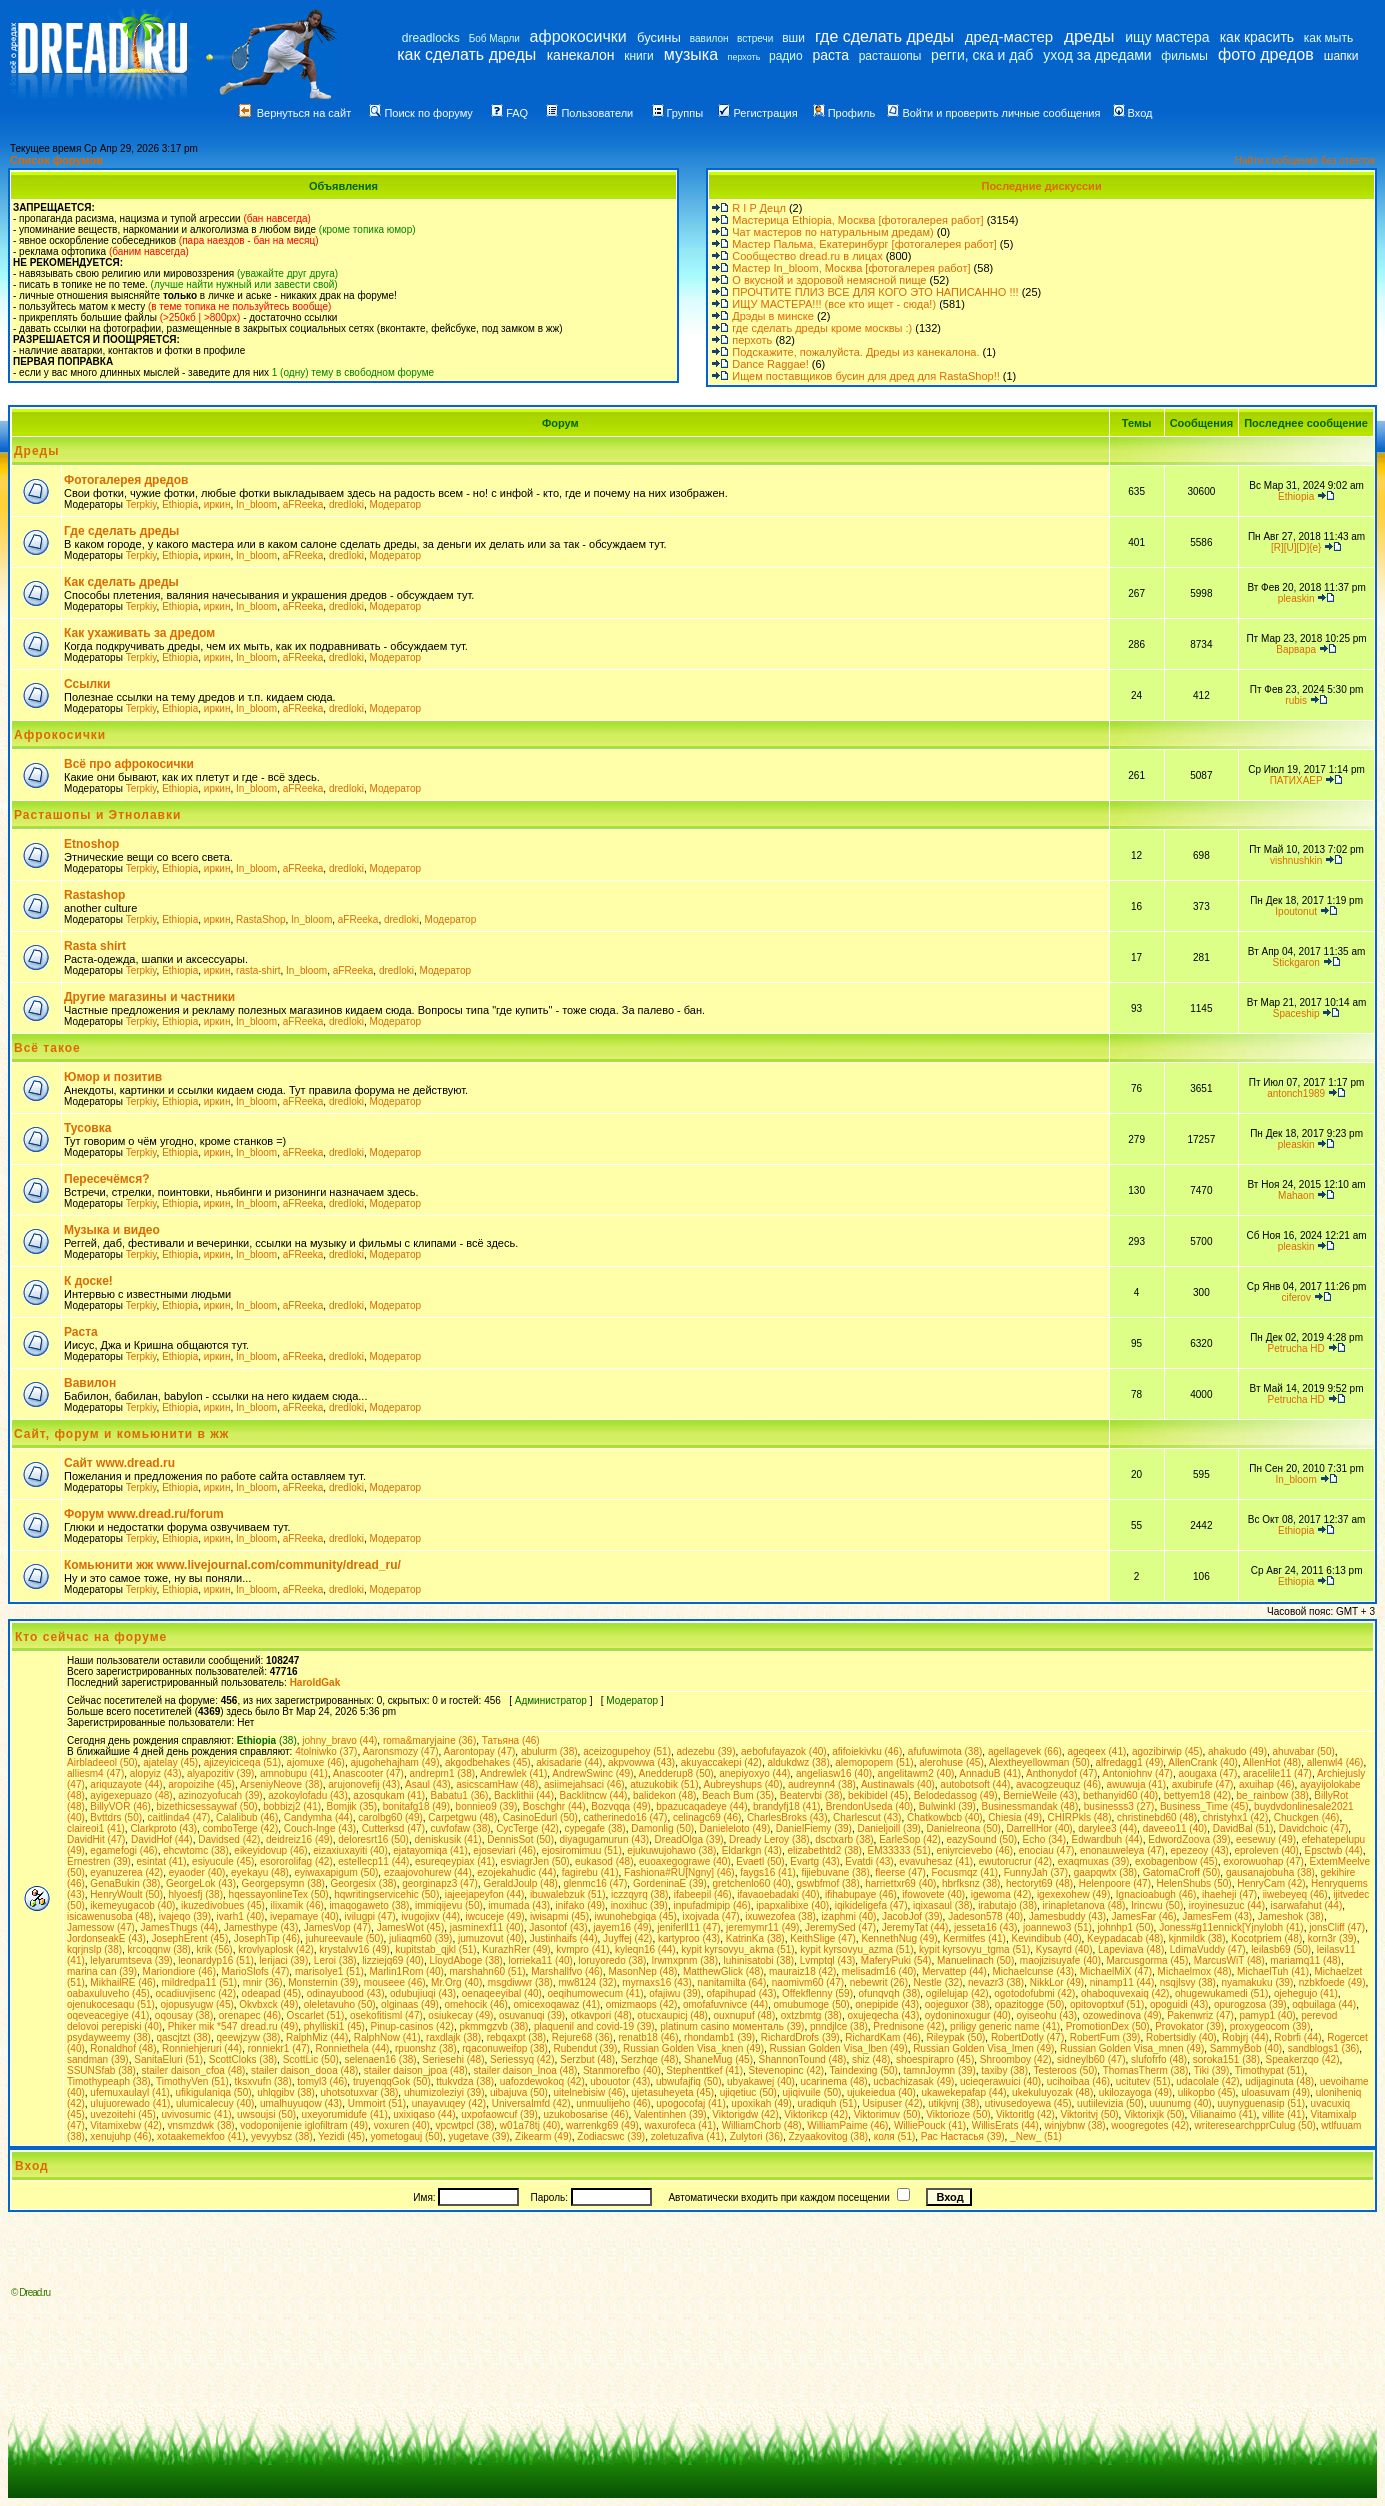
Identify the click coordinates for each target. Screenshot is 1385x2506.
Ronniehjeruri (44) (202, 2048)
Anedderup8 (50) (676, 1773)
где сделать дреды (884, 36)
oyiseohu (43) (1047, 2015)
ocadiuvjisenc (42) (195, 1993)
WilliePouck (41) (930, 2125)
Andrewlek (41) (513, 1773)
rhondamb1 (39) (719, 2037)
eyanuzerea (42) (126, 1872)
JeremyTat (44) (915, 1927)
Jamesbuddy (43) (1067, 1916)
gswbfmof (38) (827, 1883)
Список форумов (56, 160)
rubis (1296, 700)
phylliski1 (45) (334, 2026)
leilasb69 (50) (1281, 1949)
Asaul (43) (428, 1784)
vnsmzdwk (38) (200, 2125)
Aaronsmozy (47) (400, 1751)
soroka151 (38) (1226, 2059)
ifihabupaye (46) (861, 1894)
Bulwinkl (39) (947, 1806)
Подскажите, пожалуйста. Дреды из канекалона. (855, 352)
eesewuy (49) (1266, 1839)
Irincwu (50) (1157, 1905)
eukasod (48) (604, 1861)
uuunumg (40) (1180, 2103)
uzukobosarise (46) (585, 2114)
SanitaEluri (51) (168, 2059)
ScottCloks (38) (243, 2059)
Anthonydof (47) (1061, 1773)
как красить (1257, 37)
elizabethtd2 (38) (824, 1850)
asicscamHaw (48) (497, 1784)
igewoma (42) (1001, 1894)
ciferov (1295, 1297)
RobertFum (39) (1105, 2037)
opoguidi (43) (1179, 2004)
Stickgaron (1296, 962)
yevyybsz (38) (282, 2136)
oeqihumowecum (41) (595, 1993)
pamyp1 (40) (1267, 2015)
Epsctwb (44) (1333, 1850)
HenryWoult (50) (126, 1894)
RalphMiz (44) (317, 2037)
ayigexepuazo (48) (131, 1795)
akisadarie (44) (569, 1762)
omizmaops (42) (642, 2004)
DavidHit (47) (96, 1839)
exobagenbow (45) (1176, 1861)
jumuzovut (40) (491, 1938)
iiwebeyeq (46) (1295, 1894)
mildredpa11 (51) (200, 1982)
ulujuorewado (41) (130, 2103)
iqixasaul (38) (942, 1905)
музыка (691, 54)
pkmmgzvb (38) (493, 2026)
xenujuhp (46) (120, 2136)
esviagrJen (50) (535, 1861)
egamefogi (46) (123, 1850)
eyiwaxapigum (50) (336, 1872)
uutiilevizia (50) (1110, 2103)
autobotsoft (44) (975, 1784)
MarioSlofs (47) (256, 1971)
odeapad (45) (272, 1993)
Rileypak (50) (955, 2037)
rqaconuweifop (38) (505, 2048)
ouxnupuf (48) (745, 2015)
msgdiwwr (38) (520, 1982)
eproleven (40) (1266, 1850)
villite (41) (1283, 2114)
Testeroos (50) (1065, 2070)
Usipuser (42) (893, 2103)
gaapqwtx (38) (1105, 1872)
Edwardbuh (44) (1107, 1839)
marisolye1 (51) (329, 1971)
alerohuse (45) (951, 1762)
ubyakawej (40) (761, 2081)
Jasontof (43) (558, 1927)
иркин (217, 504)
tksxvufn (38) (263, 2081)
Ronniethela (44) (353, 2048)
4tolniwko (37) (326, 1751)
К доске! (88, 1281)
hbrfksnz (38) (971, 1883)
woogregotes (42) (1150, 2125)
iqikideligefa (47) (871, 1905)
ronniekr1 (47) (279, 2048)
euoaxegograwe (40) (685, 1861)
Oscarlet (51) (316, 2015)
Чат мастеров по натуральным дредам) (832, 232)
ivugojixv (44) (430, 1916)
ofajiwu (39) (675, 1993)
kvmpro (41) (582, 1949)
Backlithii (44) (524, 1795)
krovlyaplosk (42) (276, 1949)
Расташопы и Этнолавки (97, 815)
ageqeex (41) (1096, 1751)
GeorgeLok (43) (201, 1883)
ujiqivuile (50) (812, 2092)
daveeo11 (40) (1175, 1828)
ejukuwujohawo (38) (671, 1850)
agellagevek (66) (1025, 1751)
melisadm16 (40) (879, 1971)
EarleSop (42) (910, 1839)
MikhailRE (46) (123, 1982)
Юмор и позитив (113, 1077)
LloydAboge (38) (465, 1960)
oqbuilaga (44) (1324, 2004)
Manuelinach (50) (975, 1960)
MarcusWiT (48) (1229, 1960)
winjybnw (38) (1075, 2125)
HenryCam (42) (1271, 1883)
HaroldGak (315, 1682)
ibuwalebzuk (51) (568, 1894)
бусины (659, 37)
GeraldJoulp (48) (520, 1883)
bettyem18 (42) (1197, 1795)
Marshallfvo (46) (567, 1971)
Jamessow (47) (101, 1927)
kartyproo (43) (689, 1938)
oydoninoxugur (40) (968, 2015)
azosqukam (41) (389, 1795)
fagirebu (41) (590, 1872)
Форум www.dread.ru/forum (144, 1514)
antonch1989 (1296, 1093)
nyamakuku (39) (1258, 1982)
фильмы (1184, 56)
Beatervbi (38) (811, 1795)
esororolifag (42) (296, 1861)
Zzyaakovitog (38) (828, 2136)
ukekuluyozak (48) (1052, 2092)
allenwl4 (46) (1335, 1762)
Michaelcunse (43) (1034, 1971)
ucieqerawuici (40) (1000, 2081)
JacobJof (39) (912, 1916)
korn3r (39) (1332, 1938)
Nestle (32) (938, 1982)
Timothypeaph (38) (109, 2081)
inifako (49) (580, 1905)
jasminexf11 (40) (487, 1927)
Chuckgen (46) (1307, 1817)
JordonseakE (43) (106, 1938)
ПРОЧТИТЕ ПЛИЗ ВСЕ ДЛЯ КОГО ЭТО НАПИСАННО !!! (875, 292)
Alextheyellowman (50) (1039, 1762)
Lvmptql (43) (828, 1960)
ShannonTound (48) (803, 2059)
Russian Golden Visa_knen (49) (693, 2048)
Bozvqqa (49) (620, 1806)
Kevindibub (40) (1046, 1938)
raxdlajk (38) (453, 2037)
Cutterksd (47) (393, 1828)
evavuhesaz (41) (936, 1861)
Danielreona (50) (963, 1828)
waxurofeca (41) (680, 2125)
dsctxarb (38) (844, 1839)
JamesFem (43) (1217, 1916)
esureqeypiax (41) (455, 1861)
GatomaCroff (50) (1182, 1872)
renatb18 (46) (648, 2037)
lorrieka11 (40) (540, 1960)
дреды (1089, 36)
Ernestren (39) (99, 1861)
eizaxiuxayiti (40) (350, 1850)
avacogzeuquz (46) (1058, 1784)
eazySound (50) (981, 1839)
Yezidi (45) (341, 2136)
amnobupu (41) (294, 1773)
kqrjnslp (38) (94, 1949)
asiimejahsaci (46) (584, 1784)
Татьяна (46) (511, 1740)
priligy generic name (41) (1005, 2026)
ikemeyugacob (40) (132, 1905)
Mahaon (1296, 1195)
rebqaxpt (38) (516, 2037)
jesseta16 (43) (985, 1927)
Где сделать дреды (121, 531)
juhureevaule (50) (345, 1938)
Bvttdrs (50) (116, 1817)
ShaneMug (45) (718, 2059)
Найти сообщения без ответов (1305, 160)
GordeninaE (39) (670, 1883)
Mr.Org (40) (456, 1982)
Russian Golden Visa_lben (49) (839, 2048)
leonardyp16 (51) (216, 1960)
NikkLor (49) (1057, 1982)
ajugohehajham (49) (395, 1762)
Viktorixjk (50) (1154, 2114)
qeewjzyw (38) (249, 2037)
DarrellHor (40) (1039, 1828)
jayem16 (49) (622, 1927)
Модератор (395, 504)
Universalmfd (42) (531, 2103)
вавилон (709, 38)
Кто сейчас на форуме (91, 1637)
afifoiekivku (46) (867, 1751)
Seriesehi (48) (453, 2059)
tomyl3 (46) (322, 2081)
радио (786, 56)
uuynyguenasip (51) (1261, 2103)
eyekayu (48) (260, 1872)
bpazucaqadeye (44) (701, 1806)
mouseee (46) (395, 1982)
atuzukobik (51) (664, 1784)
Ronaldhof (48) (123, 2048)
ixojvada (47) (710, 1916)
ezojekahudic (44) (516, 1872)
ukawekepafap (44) (963, 2092)
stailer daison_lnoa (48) (525, 2070)
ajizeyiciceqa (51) (242, 1762)
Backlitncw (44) (594, 1795)
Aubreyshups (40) (743, 1784)
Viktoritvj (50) (1089, 2114)
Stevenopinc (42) (787, 2070)
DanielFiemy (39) (814, 1828)
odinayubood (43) (346, 1993)
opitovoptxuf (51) (1107, 2004)
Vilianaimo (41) (1223, 2114)
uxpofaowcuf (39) (499, 2114)
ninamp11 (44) (1122, 1982)
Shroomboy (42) (1016, 2059)
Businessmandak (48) (1030, 1806)
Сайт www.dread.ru (119, 1463)
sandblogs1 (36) (1324, 2048)
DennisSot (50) (520, 1839)
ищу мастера (1167, 37)
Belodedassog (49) (956, 1795)
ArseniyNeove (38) (281, 1784)
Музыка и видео (112, 1230)
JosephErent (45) (190, 1938)
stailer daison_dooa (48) (304, 2070)
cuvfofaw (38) (461, 1828)
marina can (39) (102, 1971)
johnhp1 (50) (1125, 1927)
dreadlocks (431, 38)
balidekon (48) (664, 1795)
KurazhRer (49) (516, 1949)
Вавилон (90, 1383)
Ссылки (87, 684)
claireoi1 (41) (96, 1828)
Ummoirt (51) (377, 2103)
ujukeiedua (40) (881, 2092)
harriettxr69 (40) (900, 1883)
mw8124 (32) (587, 1982)
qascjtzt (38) (183, 2037)
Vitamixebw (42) (126, 2125)
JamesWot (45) (411, 1927)
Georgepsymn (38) (283, 1883)
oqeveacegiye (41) (108, 2015)
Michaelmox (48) (1195, 1971)
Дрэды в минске (773, 316)
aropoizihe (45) (201, 1784)
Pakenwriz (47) (1200, 2015)
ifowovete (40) (933, 1894)
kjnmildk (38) (1197, 1938)
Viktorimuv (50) (887, 2114)
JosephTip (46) (267, 1938)
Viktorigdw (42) (745, 2114)
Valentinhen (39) (670, 2114)
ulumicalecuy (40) (215, 2103)
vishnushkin (1296, 860)
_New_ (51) (1036, 2136)
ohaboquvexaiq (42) (1125, 1993)
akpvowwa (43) (641, 1762)
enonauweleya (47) (1122, 1850)
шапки (1341, 56)
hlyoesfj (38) (196, 1894)
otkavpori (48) (601, 2015)
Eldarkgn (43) (752, 1850)
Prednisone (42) (908, 2026)
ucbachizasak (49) (913, 2081)
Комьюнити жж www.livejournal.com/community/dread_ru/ (232, 1565)
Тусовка (87, 1128)
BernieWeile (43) (1040, 1795)
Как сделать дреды (121, 582)
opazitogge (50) (1030, 2004)
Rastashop (94, 895)
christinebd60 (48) (1157, 1817)
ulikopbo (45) (1207, 2092)
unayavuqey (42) (449, 2103)
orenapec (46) (250, 2015)
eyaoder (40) (197, 1872)
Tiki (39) (1212, 2070)
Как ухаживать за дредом (139, 633)
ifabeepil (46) (703, 1894)
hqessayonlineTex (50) (279, 1894)
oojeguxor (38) (957, 2004)
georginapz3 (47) (440, 1883)
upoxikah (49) (761, 2103)
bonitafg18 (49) (416, 1806)
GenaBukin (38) (125, 1883)
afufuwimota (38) (945, 1751)
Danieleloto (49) (735, 1828)
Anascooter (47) (368, 1773)
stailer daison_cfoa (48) (193, 2070)
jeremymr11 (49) (762, 1927)
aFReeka (303, 504)
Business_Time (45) (1204, 1806)
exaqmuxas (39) (1094, 1861)
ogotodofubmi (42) (1034, 1993)
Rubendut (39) (585, 2048)
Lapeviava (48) (1131, 1949)
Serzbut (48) (587, 2059)
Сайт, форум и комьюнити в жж (121, 1434)
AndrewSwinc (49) (592, 1773)
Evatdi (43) (869, 1861)
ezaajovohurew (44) (428, 1872)
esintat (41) (161, 1861)
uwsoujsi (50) (266, 2114)
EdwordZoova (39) (1189, 1839)
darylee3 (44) (1107, 1828)
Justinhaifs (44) (564, 1938)
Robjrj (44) (1245, 2037)
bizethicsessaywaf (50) (207, 1806)
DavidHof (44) (162, 1839)
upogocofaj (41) (691, 2103)
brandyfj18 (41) (786, 1806)
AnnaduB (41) (990, 1773)
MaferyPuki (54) (896, 1960)
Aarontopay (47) (480, 1751)
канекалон (581, 55)
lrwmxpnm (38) (685, 1960)
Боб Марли (494, 38)
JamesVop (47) (337, 1927)
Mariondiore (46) (179, 1971)
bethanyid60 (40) (1120, 1795)
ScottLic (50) (311, 2059)
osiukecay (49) (460, 2015)
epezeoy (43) (1200, 1850)
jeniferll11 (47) (688, 1927)
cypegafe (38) (595, 1828)
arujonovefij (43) (364, 1784)
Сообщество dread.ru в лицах (807, 256)
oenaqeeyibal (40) (502, 1993)
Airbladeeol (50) (102, 1762)
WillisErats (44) (1005, 2125)
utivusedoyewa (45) (1028, 2103)
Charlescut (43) (867, 1817)
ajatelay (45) (170, 1762)
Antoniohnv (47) (1137, 1773)
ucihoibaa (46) (1078, 2081)
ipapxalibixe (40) (792, 1905)
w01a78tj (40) (530, 2125)
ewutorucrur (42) (1015, 1861)
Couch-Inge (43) (320, 1828)
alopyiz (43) (156, 1773)
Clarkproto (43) (163, 1828)
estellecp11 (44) (373, 1861)
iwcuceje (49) (495, 1916)
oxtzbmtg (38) (811, 2015)
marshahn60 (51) (487, 1971)
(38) (267, 1740)
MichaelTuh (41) (1273, 1971)
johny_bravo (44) (339, 1740)
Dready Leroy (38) (769, 1839)
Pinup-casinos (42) (412, 2026)
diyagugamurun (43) (605, 1839)
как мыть (1328, 38)
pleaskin (1296, 598)
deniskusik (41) (447, 1839)
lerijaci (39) (283, 1960)
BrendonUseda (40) (869, 1806)
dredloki (346, 504)
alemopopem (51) (874, 1762)
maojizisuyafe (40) (1060, 1960)
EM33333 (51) (899, 1850)
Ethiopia (180, 504)
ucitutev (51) (1143, 2081)
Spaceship (1296, 1013)
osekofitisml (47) (386, 2015)
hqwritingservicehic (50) (386, 1894)
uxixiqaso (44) (424, 2114)
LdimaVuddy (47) (1208, 1949)
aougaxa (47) (1207, 1773)
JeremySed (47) (840, 1927)
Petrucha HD (1296, 1348)
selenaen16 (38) (380, 2059)
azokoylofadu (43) (308, 1795)
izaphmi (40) (848, 1916)
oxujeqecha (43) (884, 2015)
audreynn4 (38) (822, 1784)
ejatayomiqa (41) (430, 1850)
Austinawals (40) (898, 1784)
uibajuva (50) (519, 2092)
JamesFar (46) (1144, 1916)
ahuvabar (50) (1304, 1751)
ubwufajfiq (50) (689, 2081)
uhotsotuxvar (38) (360, 2092)
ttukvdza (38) (465, 2081)
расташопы (890, 56)
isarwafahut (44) (1307, 1905)
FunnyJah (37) (1036, 1872)
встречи (755, 38)
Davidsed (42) (229, 1839)
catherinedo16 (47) (625, 1817)
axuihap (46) (1267, 1784)
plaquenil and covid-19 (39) (594, 2026)
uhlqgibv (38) (286, 2092)
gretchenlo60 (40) (751, 1883)
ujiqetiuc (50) (748, 2092)
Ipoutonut (1296, 911)
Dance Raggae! (770, 364)
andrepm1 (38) (442, 1773)
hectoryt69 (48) (1039, 1883)
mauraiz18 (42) (802, 1971)
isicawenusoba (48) (110, 1916)
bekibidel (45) (878, 1795)
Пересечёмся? (107, 1179)
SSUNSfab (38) (101, 2070)
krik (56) (215, 1949)
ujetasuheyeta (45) (672, 2092)
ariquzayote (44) (126, 1784)
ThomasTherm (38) (1146, 2070)
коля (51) (895, 2136)
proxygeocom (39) (1270, 2026)
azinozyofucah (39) (220, 1795)
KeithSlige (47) (823, 1938)
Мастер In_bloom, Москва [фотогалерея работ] (851, 268)
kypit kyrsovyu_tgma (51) (974, 1949)
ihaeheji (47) (1229, 1894)
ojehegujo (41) (1306, 1993)
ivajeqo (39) (185, 1916)
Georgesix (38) (364, 1883)
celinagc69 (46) (707, 1817)
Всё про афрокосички (129, 764)
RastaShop (260, 919)
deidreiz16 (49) (299, 1839)
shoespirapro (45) (935, 2059)
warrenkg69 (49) (602, 2125)
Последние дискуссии (1042, 186)
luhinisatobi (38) (759, 1960)
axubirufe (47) (1203, 1784)
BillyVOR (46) (120, 1806)
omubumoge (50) (812, 2004)
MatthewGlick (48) (723, 1971)
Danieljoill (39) (888, 1828)
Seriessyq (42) (522, 2059)
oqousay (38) (184, 2015)
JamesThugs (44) (179, 1927)
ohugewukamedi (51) (1221, 1993)
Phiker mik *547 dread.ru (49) (233, 2026)
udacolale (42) (1207, 2081)
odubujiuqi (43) (423, 1993)
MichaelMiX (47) (1116, 1971)
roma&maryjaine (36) (429, 1740)
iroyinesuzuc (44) (1227, 1905)
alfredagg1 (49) (1129, 1762)
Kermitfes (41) (974, 1938)
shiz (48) (871, 2059)
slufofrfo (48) (1159, 2059)
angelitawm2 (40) (916, 1773)
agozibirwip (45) (1167, 1751)
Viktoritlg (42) (1025, 2114)
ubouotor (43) (620, 2081)
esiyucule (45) (223, 1861)
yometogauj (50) (407, 2136)
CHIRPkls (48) (1080, 1817)
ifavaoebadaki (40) (778, 1894)
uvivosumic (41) (197, 2114)
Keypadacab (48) (1125, 1938)
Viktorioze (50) (958, 2114)
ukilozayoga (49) (1135, 2092)
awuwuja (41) (1136, 1784)
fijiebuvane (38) (835, 1872)
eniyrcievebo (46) (974, 1850)
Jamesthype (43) (261, 1927)
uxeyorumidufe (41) (345, 2114)
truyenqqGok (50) (392, 2081)
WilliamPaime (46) (847, 2125)
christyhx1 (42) (1236, 1817)
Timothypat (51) (1270, 2070)
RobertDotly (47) (1027, 2037)
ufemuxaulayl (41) (129, 2092)
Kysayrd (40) (1064, 1949)
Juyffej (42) (627, 1938)
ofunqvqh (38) (890, 1993)
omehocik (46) (475, 2004)
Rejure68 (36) (582, 2037)
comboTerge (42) (241, 1828)
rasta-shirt (258, 970)
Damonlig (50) (662, 1828)
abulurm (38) (549, 1751)
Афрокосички (60, 735)
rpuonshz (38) (426, 2048)
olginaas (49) (410, 2004)
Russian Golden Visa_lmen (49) (983, 2048)
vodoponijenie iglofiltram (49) (304, 2125)
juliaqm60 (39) (420, 1938)
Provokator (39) (1189, 2026)
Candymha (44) (318, 1817)
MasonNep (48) (642, 1971)
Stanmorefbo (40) (622, 2070)
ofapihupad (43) (741, 1993)
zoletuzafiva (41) (687, 2136)
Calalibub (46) (247, 1817)
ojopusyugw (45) (196, 2004)
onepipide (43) (887, 2004)
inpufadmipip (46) (711, 1905)
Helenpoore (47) (1115, 1883)
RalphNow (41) (387, 2037)
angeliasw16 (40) (834, 1773)
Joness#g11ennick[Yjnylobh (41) (1231, 1927)
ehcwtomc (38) (196, 1850)
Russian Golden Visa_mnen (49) (1132, 2048)
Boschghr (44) (554, 1806)
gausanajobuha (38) (1270, 1872)
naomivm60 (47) (808, 1982)
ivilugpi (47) (369, 1916)
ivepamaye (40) (304, 1916)
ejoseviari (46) (504, 1850)
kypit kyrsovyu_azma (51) (856, 1949)
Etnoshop (91, 844)
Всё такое (47, 1048)
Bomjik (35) (352, 1806)
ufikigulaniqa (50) (213, 2092)
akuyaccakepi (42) (721, 1762)
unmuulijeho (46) (613, 2103)
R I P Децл (759, 208)
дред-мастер (1009, 36)
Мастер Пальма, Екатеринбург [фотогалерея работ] (864, 244)
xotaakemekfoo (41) (201, 2136)
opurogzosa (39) (1250, 2004)
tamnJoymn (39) (940, 2070)
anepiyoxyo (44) (754, 1773)
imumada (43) (519, 1905)
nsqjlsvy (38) (1188, 1982)
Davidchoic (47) (1313, 1828)
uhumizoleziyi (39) (444, 2092)
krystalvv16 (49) (354, 1949)
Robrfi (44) (1297, 2037)
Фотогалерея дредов (126, 480)
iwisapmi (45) (559, 1916)
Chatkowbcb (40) (945, 1817)
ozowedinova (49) (1122, 2015)
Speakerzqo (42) (1303, 2059)
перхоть (744, 57)
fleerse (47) (900, 1872)
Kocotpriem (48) (1266, 1938)
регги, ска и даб (982, 55)
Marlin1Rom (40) (406, 1971)
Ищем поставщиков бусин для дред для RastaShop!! (866, 376)
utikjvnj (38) (953, 2103)
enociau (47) (1047, 1850)
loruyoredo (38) (612, 1960)
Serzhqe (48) (650, 2059)
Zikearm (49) (543, 2136)
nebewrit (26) (879, 1982)
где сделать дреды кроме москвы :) (822, 328)
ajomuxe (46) (316, 1762)
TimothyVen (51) (192, 2081)
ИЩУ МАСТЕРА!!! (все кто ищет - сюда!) (834, 304)
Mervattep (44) (954, 1971)
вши (793, 38)
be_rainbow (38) (1273, 1795)
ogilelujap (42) (957, 1993)
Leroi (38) (335, 1960)
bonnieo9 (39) (487, 1806)
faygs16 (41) (768, 1872)
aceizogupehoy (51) (627, 1751)
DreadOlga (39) (689, 1839)
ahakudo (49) (1237, 1751)
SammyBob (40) (1246, 2048)
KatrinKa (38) (755, 1938)
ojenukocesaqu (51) (111, 2004)
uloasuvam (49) (1275, 2092)
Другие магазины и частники (149, 997)
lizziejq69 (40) (393, 1960)
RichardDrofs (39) (800, 2037)
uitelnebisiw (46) (589, 2092)
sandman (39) (98, 2059)
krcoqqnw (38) (159, 1949)
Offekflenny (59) (817, 1993)
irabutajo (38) (1007, 1905)
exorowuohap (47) (1263, 1861)
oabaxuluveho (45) (108, 1993)
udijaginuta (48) (1279, 2081)
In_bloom (256, 504)
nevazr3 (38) (996, 1982)
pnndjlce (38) (839, 2026)
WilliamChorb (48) (762, 2125)
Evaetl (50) (760, 1861)
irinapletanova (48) (1084, 1905)
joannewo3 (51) (1057, 1927)
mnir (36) (263, 1982)
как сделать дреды (466, 54)
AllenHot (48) (1272, 1762)
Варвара (1296, 649)
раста (830, 55)
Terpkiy (141, 504)
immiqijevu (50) (449, 1905)
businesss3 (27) (1119, 1806)
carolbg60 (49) (390, 1817)
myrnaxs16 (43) (656, 1982)
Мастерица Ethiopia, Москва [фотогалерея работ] (857, 220)
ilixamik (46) (296, 1905)
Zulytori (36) (756, 2136)
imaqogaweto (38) (369, 1905)
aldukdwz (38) (798, 1762)
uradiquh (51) (826, 2103)
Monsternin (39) (323, 1982)
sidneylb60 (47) (1091, 2059)
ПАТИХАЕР (1296, 780)
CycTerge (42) (527, 1828)
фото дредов (1266, 54)
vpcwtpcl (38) (464, 2125)
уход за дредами (1097, 55)
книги (639, 56)
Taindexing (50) (864, 2070)
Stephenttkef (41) (704, 2070)
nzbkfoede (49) (1332, 1982)
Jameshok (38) (1291, 1916)
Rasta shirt (95, 946)
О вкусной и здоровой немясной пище (829, 280)
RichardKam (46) (883, 2037)
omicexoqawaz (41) (556, 2004)
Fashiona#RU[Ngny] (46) (679, 1872)
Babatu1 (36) (460, 1795)
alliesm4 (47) (95, 1773)
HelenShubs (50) (1194, 1883)
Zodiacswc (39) (611, 2136)
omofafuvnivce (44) (725, 2004)
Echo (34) (1044, 1839)
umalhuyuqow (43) (301, 2103)
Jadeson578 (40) (985, 1916)
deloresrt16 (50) (373, 1839)
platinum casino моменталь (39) (732, 2026)
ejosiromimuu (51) (582, 1850)
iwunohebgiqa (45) (636, 1916)
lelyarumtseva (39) (131, 1960)
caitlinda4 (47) (179, 1817)
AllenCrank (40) (1202, 1762)
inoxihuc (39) (639, 1905)
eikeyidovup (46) (270, 1850)
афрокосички (578, 36)
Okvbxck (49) (268, 2004)
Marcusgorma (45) (1148, 1960)
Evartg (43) (814, 1861)
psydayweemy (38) (109, 2037)
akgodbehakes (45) (488, 1762)
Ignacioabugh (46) (1156, 1894)
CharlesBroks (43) (787, 1817)
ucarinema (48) (833, 2081)
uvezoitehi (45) (123, 2114)
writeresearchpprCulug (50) (1255, 2125)
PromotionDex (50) (1108, 2026)
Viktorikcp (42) (816, 2114)
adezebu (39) (706, 1751)
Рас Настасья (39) (963, 2136)
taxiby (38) (1004, 2070)
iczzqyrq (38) (639, 1894)
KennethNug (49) (899, 1938)
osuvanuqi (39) (532, 2015)
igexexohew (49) (1073, 1894)
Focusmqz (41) (964, 1872)
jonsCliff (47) (1337, 1927)
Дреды (36, 451)
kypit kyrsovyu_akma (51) (737, 1949)
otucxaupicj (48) (672, 2015)
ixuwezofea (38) (780, 1916)
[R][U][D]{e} (1296, 547)
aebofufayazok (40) (784, 1751)
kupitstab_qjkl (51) (436, 1949)
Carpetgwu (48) (462, 1817)
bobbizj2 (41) (292, 1806)
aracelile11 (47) (1277, 1773)
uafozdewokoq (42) (542, 2081)
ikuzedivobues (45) (223, 1905)
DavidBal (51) (1243, 1828)
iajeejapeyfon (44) (485, 1894)
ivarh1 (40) (241, 1916)
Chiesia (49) (1015, 1817)
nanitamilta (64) (731, 1982)
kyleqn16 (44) (645, 1949)
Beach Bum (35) (738, 1795)
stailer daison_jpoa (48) (416, 2070)
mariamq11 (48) (1305, 1960)
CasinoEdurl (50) (540, 1817)
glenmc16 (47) (595, 1883)
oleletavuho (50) (340, 2004)
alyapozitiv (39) (220, 1773)
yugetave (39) (478, 2136)
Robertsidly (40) (1181, 2037)
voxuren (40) (402, 2125)
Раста (81, 1332)
